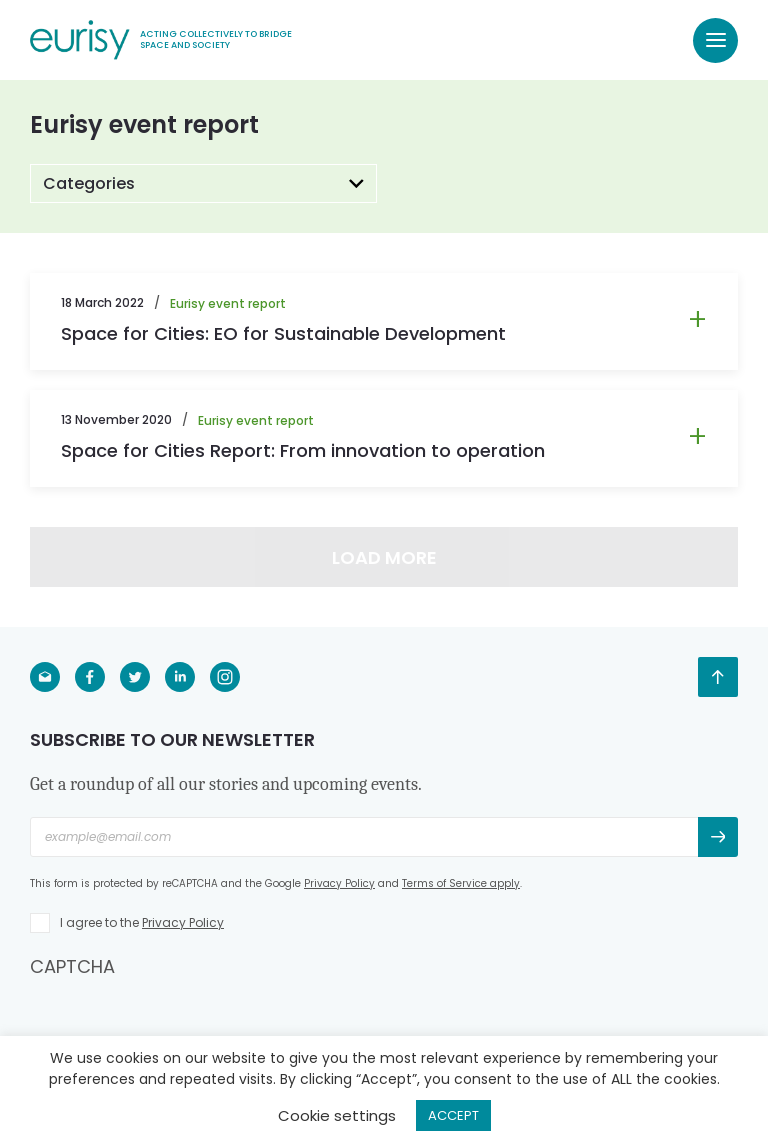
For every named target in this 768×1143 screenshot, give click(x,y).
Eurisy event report (228, 303)
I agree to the (142, 922)
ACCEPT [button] (453, 1115)
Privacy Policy (339, 883)
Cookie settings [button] (337, 1115)
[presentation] (182, 1018)
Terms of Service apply (461, 883)
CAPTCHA (72, 966)
